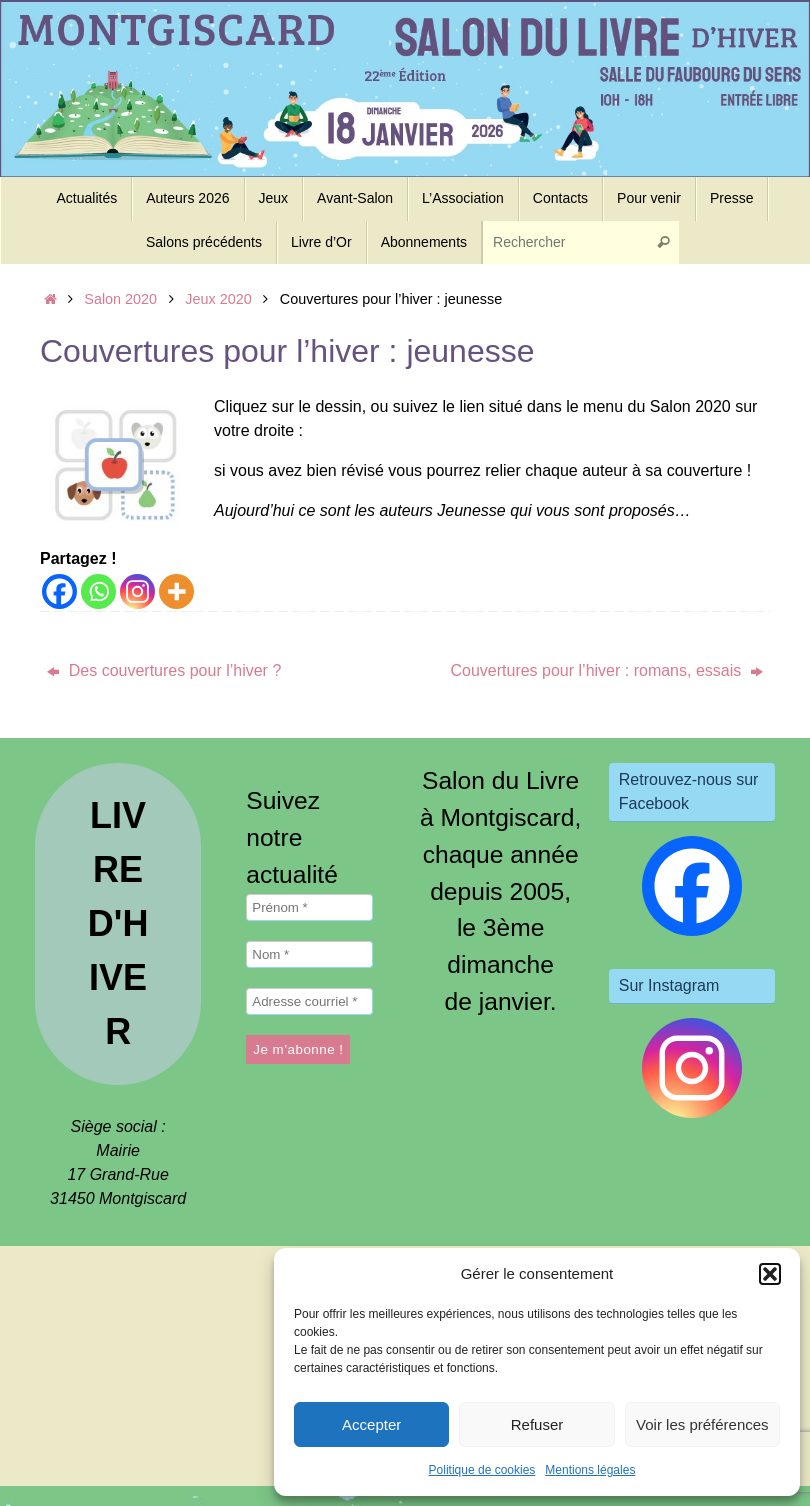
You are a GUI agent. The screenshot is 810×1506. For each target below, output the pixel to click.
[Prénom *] (309, 907)
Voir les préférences (702, 1424)
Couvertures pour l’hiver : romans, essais (606, 670)
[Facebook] (59, 591)
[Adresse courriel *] (309, 1001)
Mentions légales (590, 1470)
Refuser (537, 1424)
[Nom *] (309, 954)
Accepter (371, 1424)
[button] (770, 1274)
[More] (176, 591)
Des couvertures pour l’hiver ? (164, 670)
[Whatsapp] (98, 591)
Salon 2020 (120, 299)
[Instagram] (137, 591)
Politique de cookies (482, 1470)
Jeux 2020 (218, 299)
